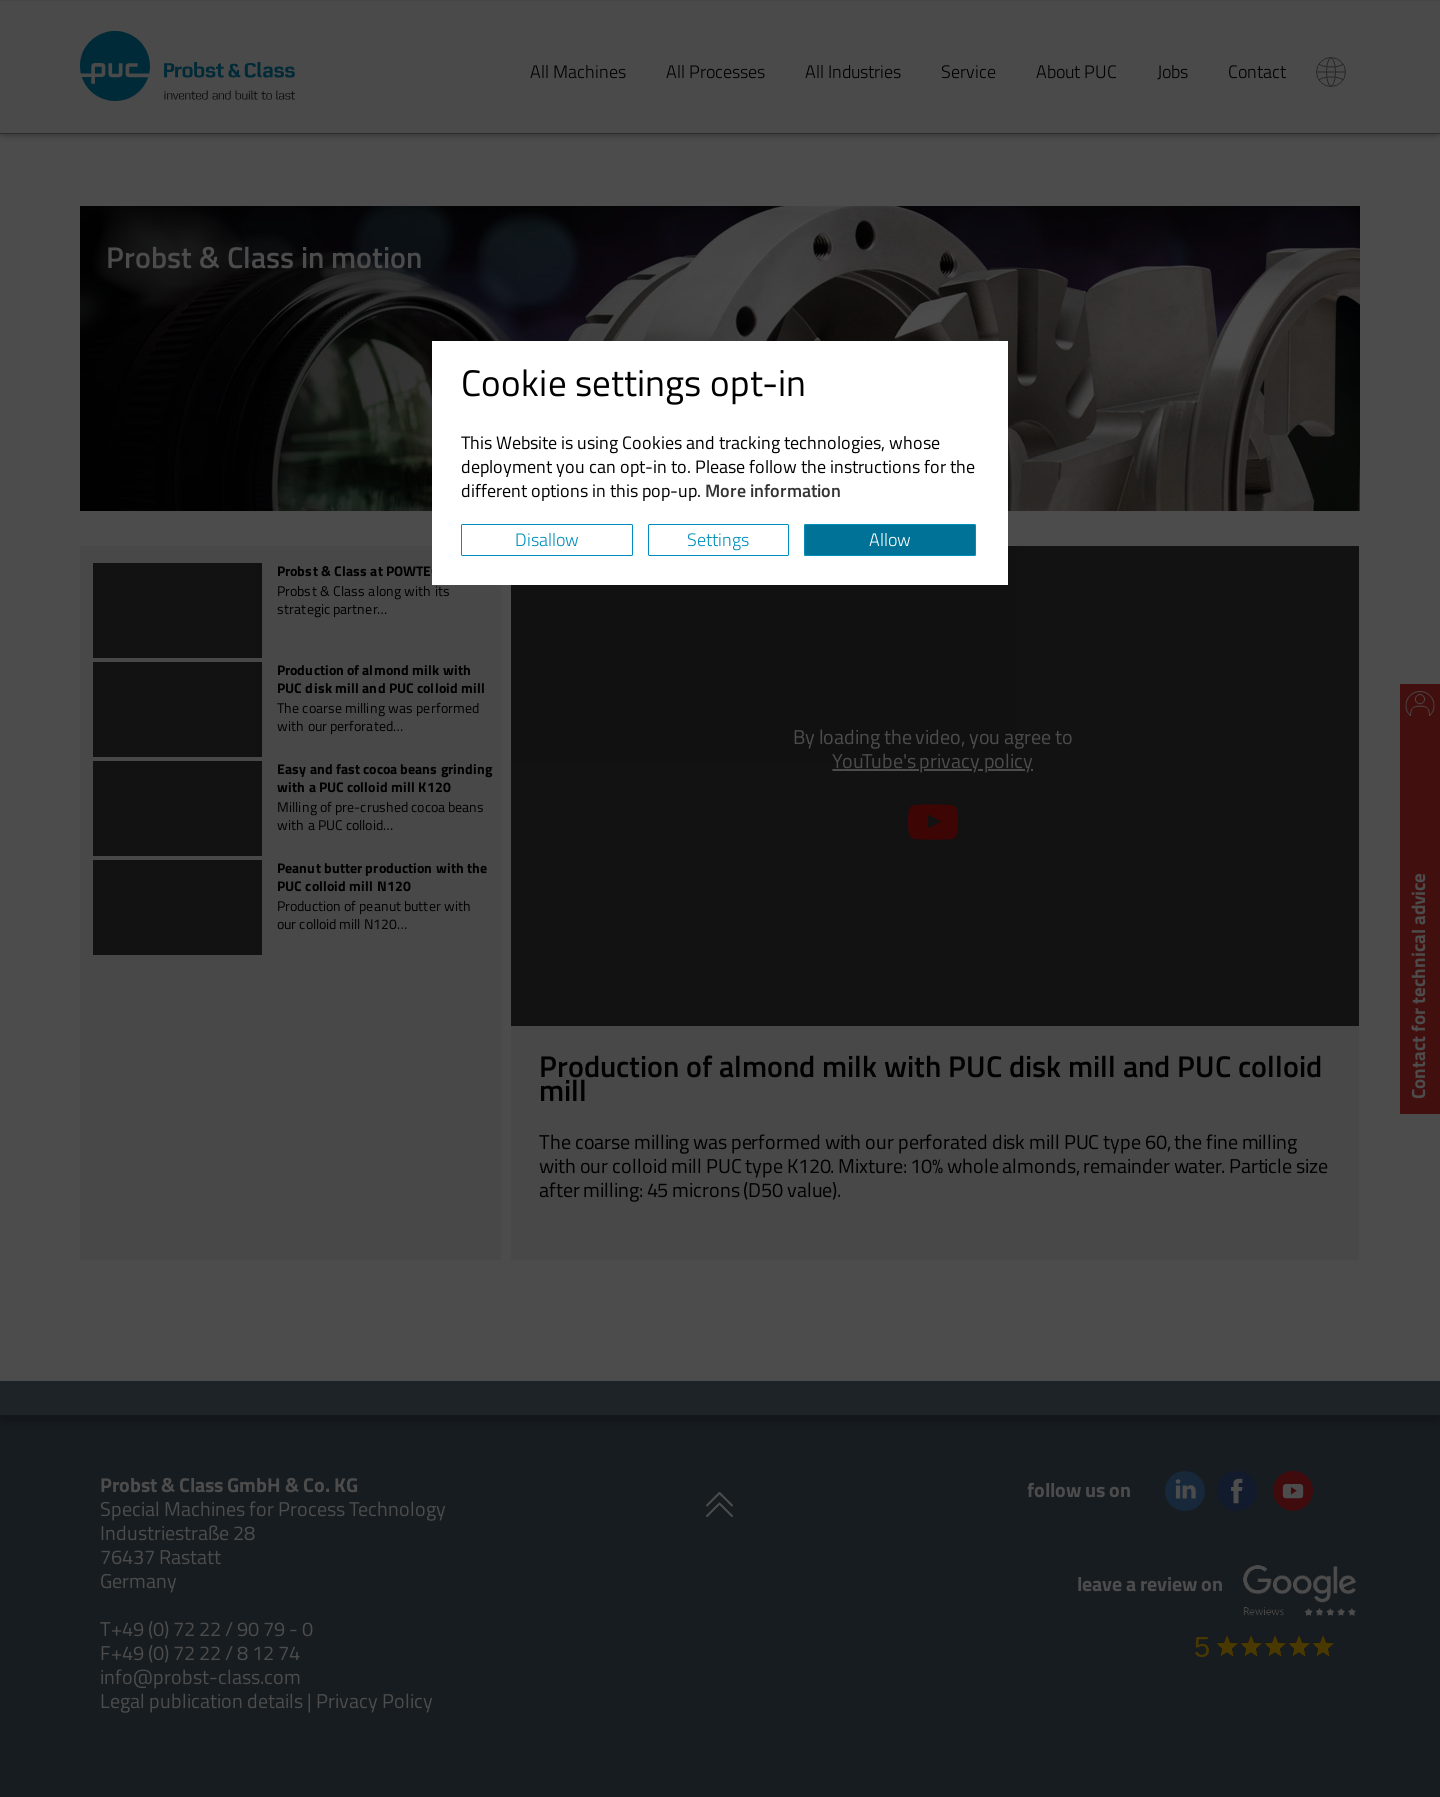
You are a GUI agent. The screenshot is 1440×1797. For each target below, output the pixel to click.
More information (773, 490)
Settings (718, 539)
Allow (890, 539)
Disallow (547, 539)
